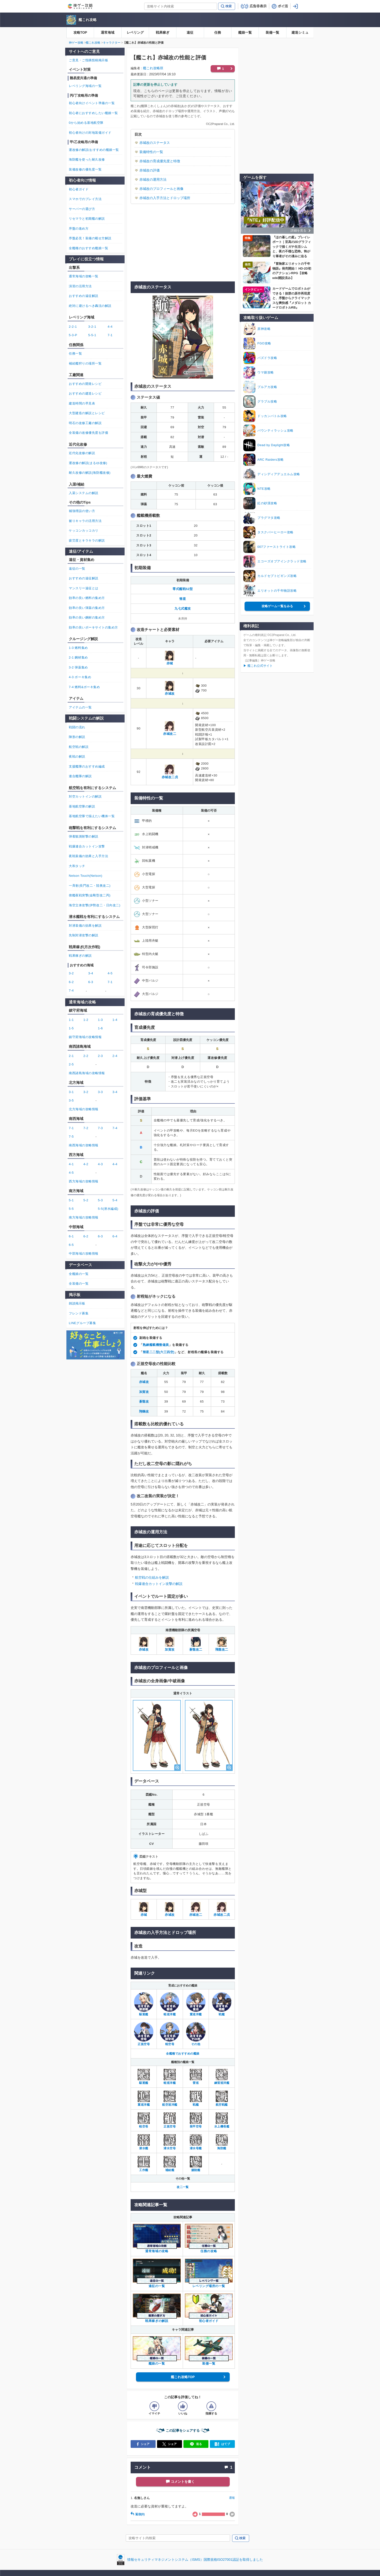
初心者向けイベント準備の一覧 (92, 103)
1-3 (100, 1020)
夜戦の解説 (77, 756)
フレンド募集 (78, 1313)
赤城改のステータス (154, 143)
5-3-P (73, 335)
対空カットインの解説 (85, 796)
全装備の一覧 (78, 1283)
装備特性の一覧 (151, 152)
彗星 (182, 599)
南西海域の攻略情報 (83, 1145)
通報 (232, 2497)
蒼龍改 (144, 1401)
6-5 (71, 1245)
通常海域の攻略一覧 (83, 276)
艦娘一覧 (245, 32)
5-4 (114, 1200)
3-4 (90, 973)
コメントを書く (183, 2481)
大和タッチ (77, 866)
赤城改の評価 (149, 170)
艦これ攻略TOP (183, 2377)
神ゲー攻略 (76, 42)
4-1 (71, 1164)
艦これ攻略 (88, 20)
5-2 (85, 1200)
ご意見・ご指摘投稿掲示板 (88, 60)
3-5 (71, 1100)
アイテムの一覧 (80, 707)
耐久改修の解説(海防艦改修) (90, 472)
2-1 (71, 1056)
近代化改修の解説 (82, 453)
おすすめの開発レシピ (85, 384)
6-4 (114, 1236)
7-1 (110, 335)
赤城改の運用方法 (152, 179)
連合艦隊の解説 (80, 776)
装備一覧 (272, 32)
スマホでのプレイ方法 (85, 199)
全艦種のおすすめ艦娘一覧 (88, 248)
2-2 (85, 1056)
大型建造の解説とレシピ (87, 413)
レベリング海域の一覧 (85, 86)
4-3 (100, 1164)
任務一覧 (75, 353)
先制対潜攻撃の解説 (83, 935)
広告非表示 (258, 6)
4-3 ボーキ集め (80, 677)
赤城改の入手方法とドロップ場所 (164, 198)
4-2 (85, 1164)
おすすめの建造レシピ (85, 393)
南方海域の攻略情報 (83, 1217)
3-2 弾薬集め (78, 667)
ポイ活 (283, 6)
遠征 (190, 32)
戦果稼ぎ (162, 32)
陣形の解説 (77, 737)
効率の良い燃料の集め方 (87, 598)
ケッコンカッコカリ (83, 530)
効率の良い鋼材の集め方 (87, 617)
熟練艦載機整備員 (156, 1345)
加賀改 (144, 1392)
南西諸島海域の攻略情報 (87, 1073)
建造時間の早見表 (82, 403)
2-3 (100, 1056)
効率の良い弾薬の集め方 (87, 608)
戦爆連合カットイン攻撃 (87, 846)
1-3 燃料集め (78, 648)
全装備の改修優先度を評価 (88, 433)
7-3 (100, 1128)
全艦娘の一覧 (78, 1274)
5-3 (100, 1200)
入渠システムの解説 (83, 493)
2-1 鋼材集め (78, 657)
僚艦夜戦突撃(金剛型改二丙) (90, 895)
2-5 (71, 1064)
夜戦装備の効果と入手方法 (88, 856)
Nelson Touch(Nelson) (85, 875)
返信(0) (138, 2514)
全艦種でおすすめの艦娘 (182, 2053)
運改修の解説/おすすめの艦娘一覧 (94, 150)
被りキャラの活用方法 (85, 521)
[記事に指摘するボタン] (211, 2406)
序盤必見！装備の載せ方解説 (90, 238)
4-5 (110, 973)
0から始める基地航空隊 (86, 122)
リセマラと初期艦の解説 (87, 218)
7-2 (85, 1128)
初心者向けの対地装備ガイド (90, 132)
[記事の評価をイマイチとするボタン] (154, 2406)
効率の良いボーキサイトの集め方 (93, 627)
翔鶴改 (144, 1411)
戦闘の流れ (77, 727)
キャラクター (111, 42)
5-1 (71, 1200)
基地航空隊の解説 (82, 806)
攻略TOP (80, 32)
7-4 (71, 990)
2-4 (114, 1056)
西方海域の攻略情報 (83, 1181)
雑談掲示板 (77, 1303)
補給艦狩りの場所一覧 (85, 363)
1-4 (114, 1020)
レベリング (135, 32)
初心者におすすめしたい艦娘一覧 (93, 113)
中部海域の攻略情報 (83, 1253)
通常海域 (107, 32)
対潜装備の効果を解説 (85, 925)
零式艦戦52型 (183, 589)
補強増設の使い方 (82, 511)
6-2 (71, 982)
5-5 (71, 1208)
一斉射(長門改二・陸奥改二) (90, 885)
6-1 (71, 1236)
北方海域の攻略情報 (83, 1109)
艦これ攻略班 (153, 68)
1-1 (71, 1020)
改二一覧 (183, 2187)
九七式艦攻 (182, 608)
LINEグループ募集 (82, 1323)
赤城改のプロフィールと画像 (161, 189)
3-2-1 (92, 326)
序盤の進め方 (78, 228)
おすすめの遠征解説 (83, 296)
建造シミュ (300, 32)
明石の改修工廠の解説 (85, 423)
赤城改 (144, 1382)
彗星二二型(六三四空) (158, 1352)
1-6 (100, 1028)
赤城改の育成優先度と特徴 (159, 161)
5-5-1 (92, 335)
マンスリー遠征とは (83, 588)
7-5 (71, 1136)
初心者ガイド (78, 189)
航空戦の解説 (78, 747)
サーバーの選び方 (82, 209)
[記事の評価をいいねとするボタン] (183, 2406)
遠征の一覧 (77, 568)
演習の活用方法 (80, 286)
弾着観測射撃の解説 (83, 836)
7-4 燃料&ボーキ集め (84, 687)
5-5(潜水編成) (108, 1208)
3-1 (71, 1092)
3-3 (100, 1092)
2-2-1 (73, 326)
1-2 (85, 1020)
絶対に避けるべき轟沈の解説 (90, 306)
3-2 (71, 973)
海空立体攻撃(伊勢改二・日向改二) (94, 905)
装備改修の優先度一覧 (85, 169)
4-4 (110, 326)
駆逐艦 (143, 2014)
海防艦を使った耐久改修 (87, 159)
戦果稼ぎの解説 (80, 955)
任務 (217, 32)
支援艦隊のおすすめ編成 (87, 766)
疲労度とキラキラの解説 (87, 540)
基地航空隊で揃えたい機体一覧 (92, 816)
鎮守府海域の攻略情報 (85, 1037)
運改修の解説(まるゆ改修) (88, 463)
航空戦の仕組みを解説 (152, 1577)
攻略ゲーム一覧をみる (277, 606)
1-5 (71, 1028)
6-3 (90, 982)
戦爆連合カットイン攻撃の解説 (158, 1584)
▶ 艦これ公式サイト (258, 665)
